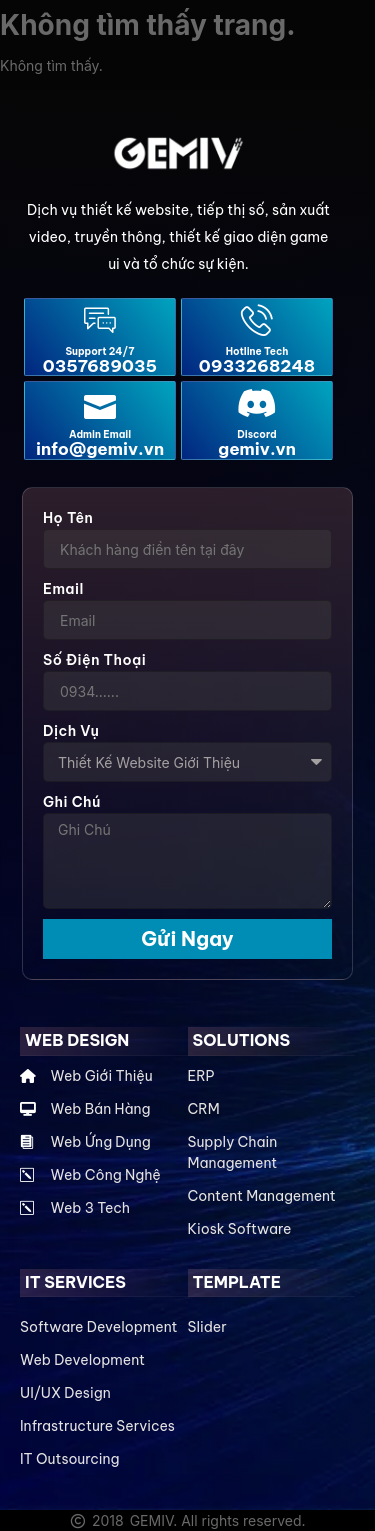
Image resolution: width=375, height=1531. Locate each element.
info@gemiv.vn (100, 449)
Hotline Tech (257, 351)
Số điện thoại (94, 660)
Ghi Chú (72, 802)
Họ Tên (68, 518)
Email (63, 589)
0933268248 (257, 366)
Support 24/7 (99, 351)
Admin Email (100, 434)
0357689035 (100, 366)
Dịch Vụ (71, 731)
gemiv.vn (257, 449)
